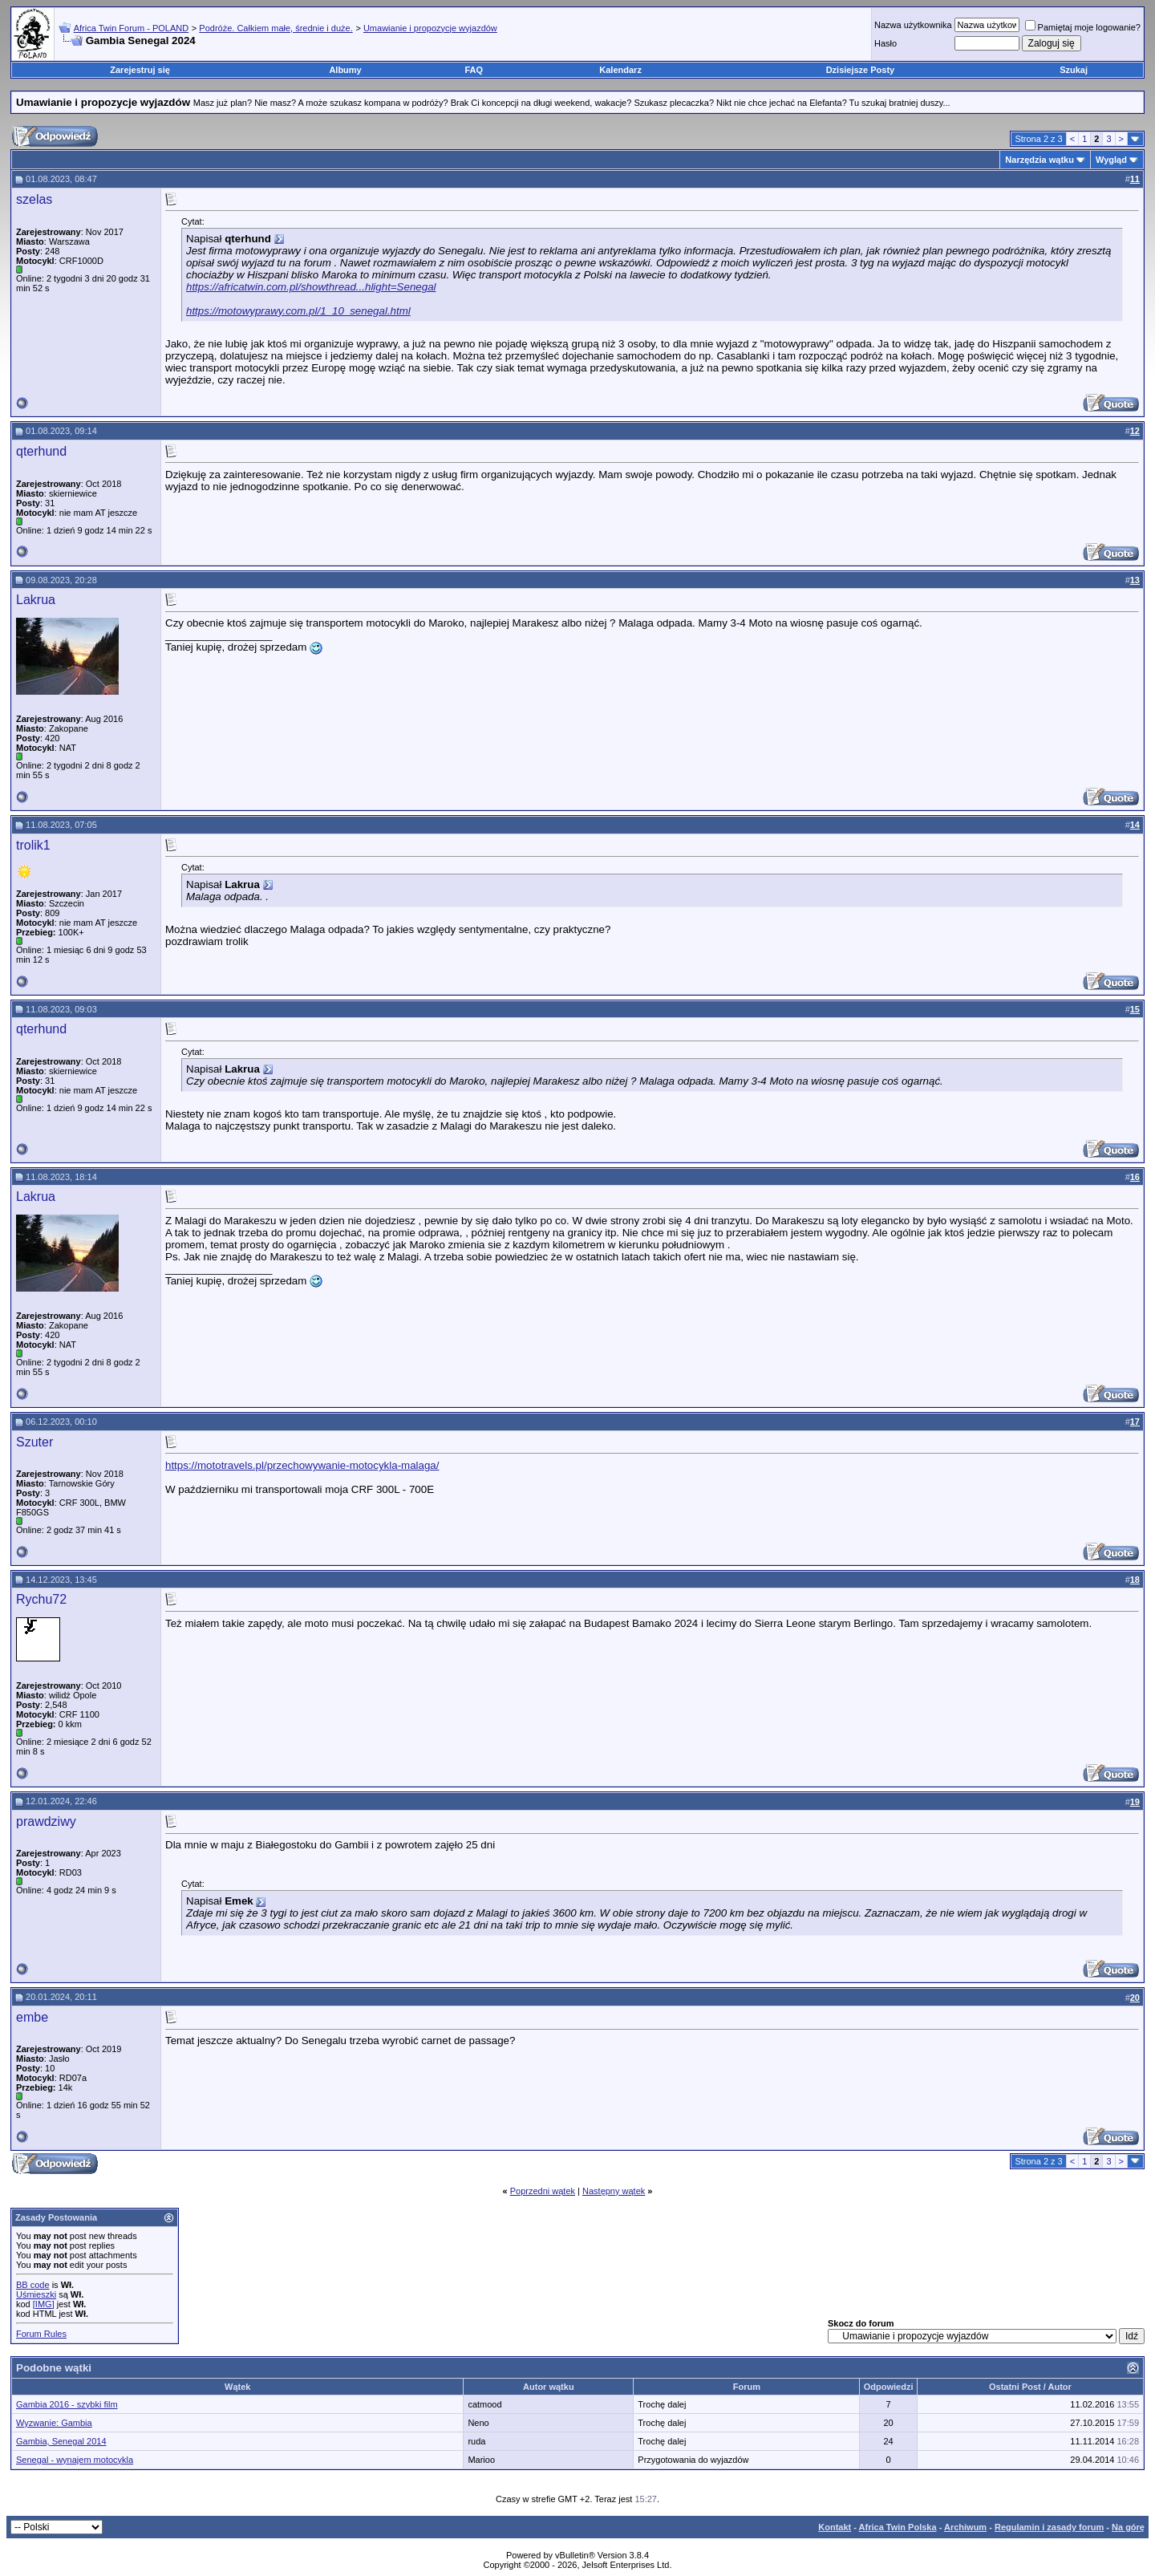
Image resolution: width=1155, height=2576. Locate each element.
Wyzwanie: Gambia (54, 2423)
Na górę (1128, 2527)
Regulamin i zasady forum (1049, 2527)
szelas (34, 199)
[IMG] (44, 2304)
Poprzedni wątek (542, 2191)
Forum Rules (41, 2334)
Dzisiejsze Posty (860, 70)
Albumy (345, 70)
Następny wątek (613, 2191)
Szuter (34, 1442)
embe (32, 2017)
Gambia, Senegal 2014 (61, 2441)
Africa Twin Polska (898, 2527)
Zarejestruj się (140, 70)
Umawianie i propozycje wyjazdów (430, 28)
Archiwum (965, 2527)
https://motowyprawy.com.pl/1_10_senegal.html (298, 311)
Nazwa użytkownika (913, 25)
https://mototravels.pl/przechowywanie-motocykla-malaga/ (302, 1465)
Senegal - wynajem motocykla (74, 2459)
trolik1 (33, 845)
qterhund (41, 451)
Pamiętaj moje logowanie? (1083, 27)
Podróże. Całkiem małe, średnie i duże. (275, 28)
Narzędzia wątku (1039, 159)
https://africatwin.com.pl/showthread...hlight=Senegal (311, 287)
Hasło (885, 43)
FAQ (474, 70)
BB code (33, 2285)
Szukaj (1074, 70)
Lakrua (35, 599)
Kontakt (834, 2527)
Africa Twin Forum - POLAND (131, 28)
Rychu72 (41, 1599)
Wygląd (1111, 159)
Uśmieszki (36, 2294)
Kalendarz (620, 70)
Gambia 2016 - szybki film (67, 2404)
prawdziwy (46, 1821)
